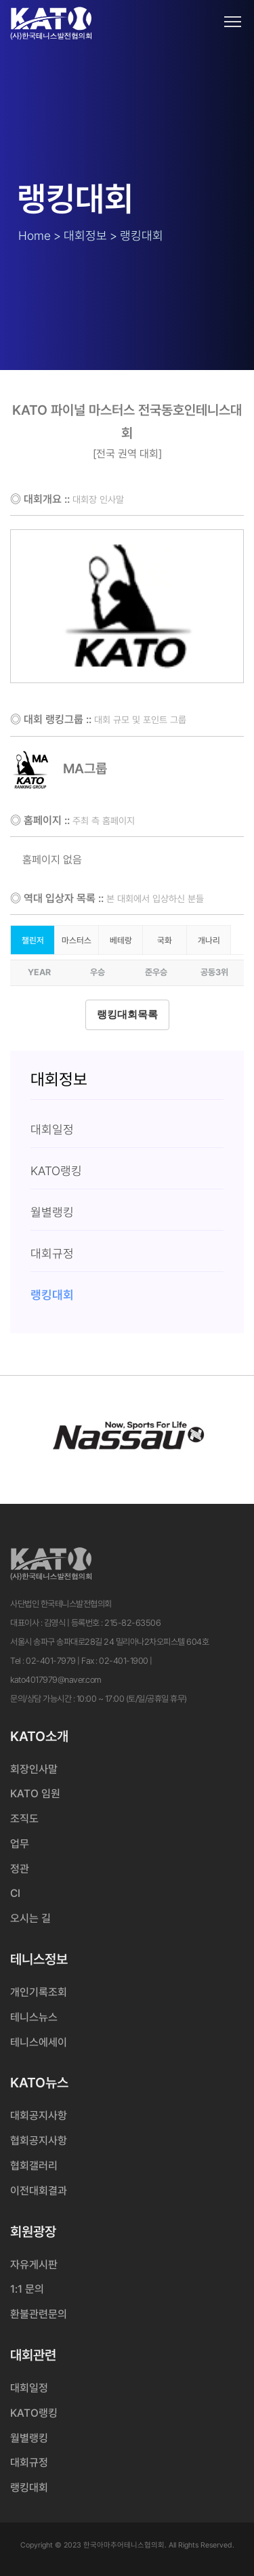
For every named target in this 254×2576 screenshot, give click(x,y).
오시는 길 (30, 1918)
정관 (19, 1868)
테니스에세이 (38, 2042)
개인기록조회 (38, 1992)
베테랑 (121, 940)
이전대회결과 (38, 2190)
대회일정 (29, 2387)
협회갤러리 (34, 2165)
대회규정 (29, 2462)
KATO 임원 (35, 1793)
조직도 (24, 1818)
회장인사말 (34, 1769)
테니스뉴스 (34, 2017)
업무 (19, 1843)
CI (15, 1893)
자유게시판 (34, 2264)
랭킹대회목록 (127, 1014)
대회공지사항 (38, 2115)
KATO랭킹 (34, 2413)
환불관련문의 (38, 2314)
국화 (164, 940)
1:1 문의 (27, 2289)
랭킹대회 (29, 2487)
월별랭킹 (29, 2438)
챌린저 (33, 940)
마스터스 (76, 940)
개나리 (209, 940)
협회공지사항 (38, 2140)
